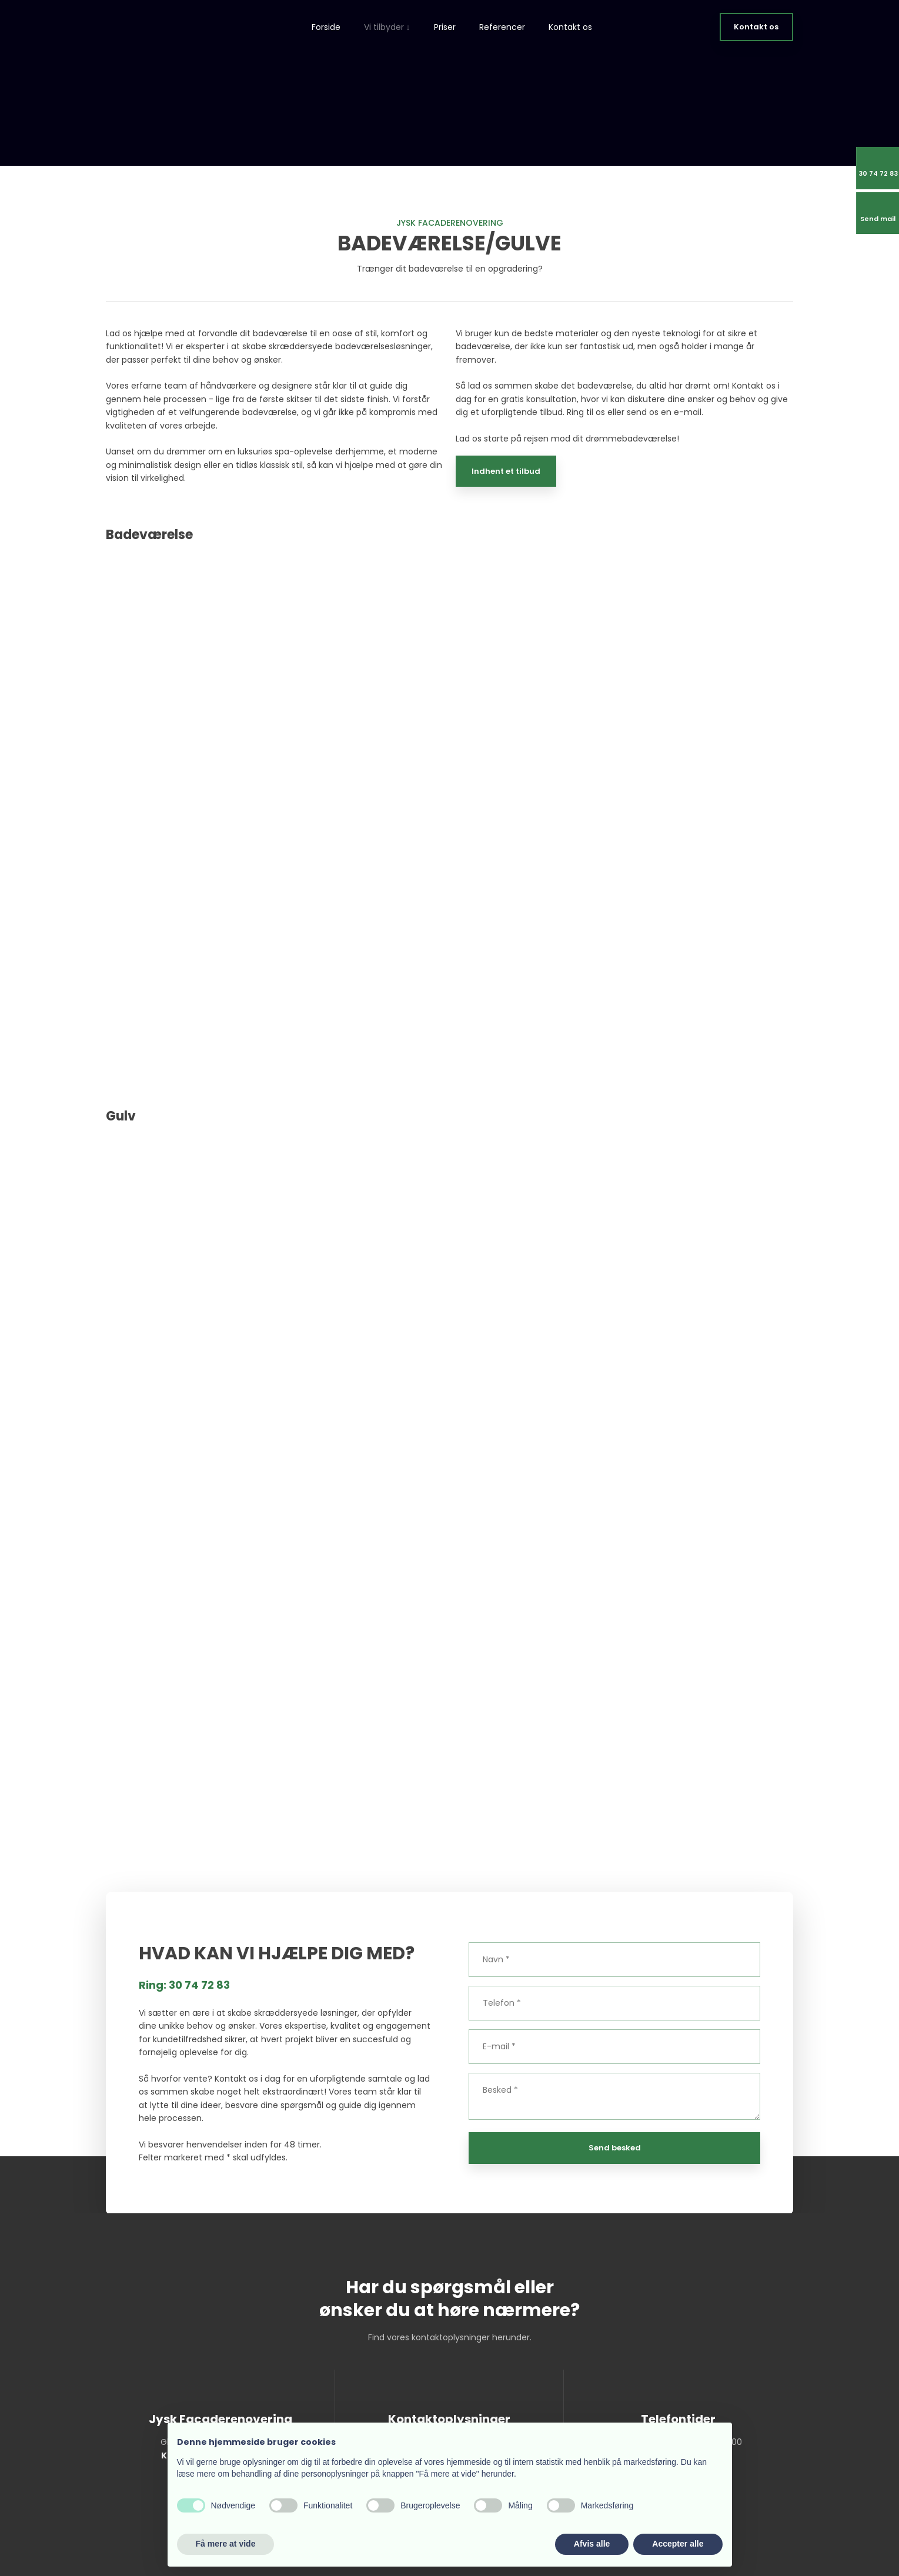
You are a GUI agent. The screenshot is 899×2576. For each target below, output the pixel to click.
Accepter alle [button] (677, 2543)
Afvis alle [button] (592, 2543)
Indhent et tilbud (506, 471)
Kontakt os (570, 27)
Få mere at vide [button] (226, 2543)
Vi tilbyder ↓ (387, 27)
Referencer (502, 27)
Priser (445, 27)
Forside (326, 27)
